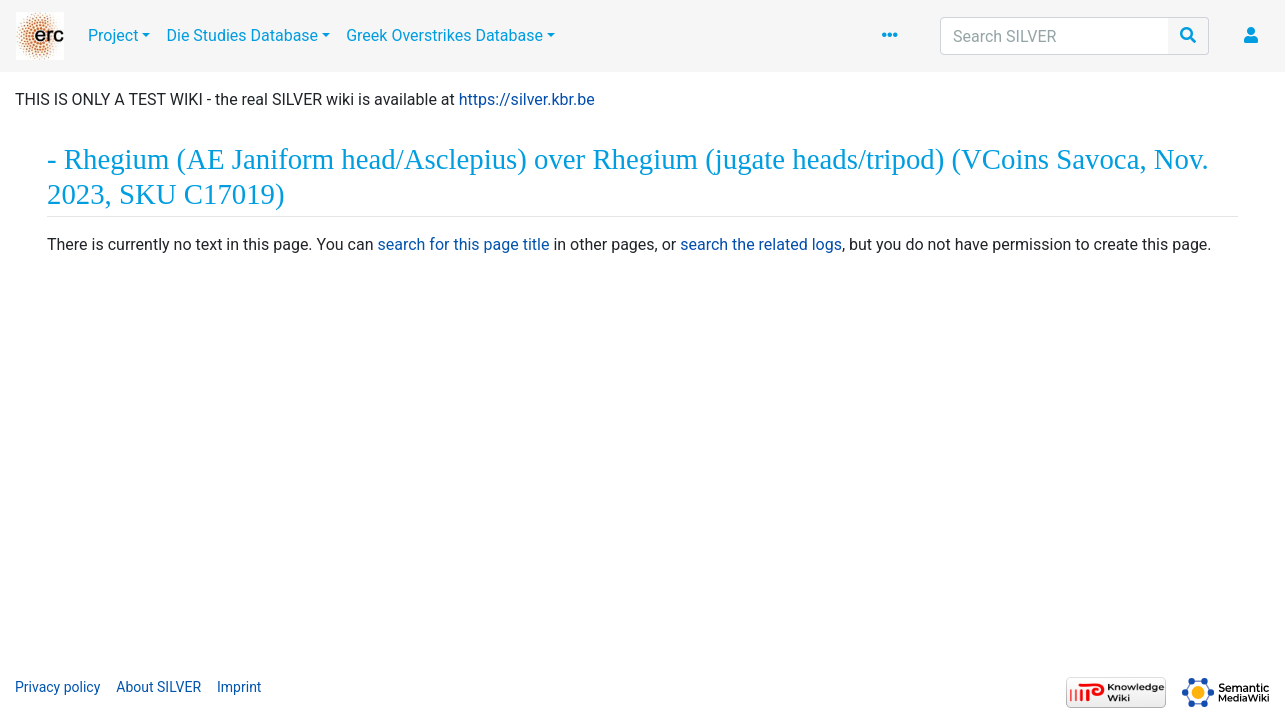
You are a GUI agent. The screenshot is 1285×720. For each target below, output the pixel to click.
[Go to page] (1188, 36)
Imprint (239, 687)
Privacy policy (57, 687)
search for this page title (463, 244)
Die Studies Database (242, 35)
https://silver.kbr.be (527, 99)
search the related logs (761, 244)
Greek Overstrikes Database (444, 35)
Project (113, 35)
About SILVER (158, 687)
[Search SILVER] (1054, 36)
